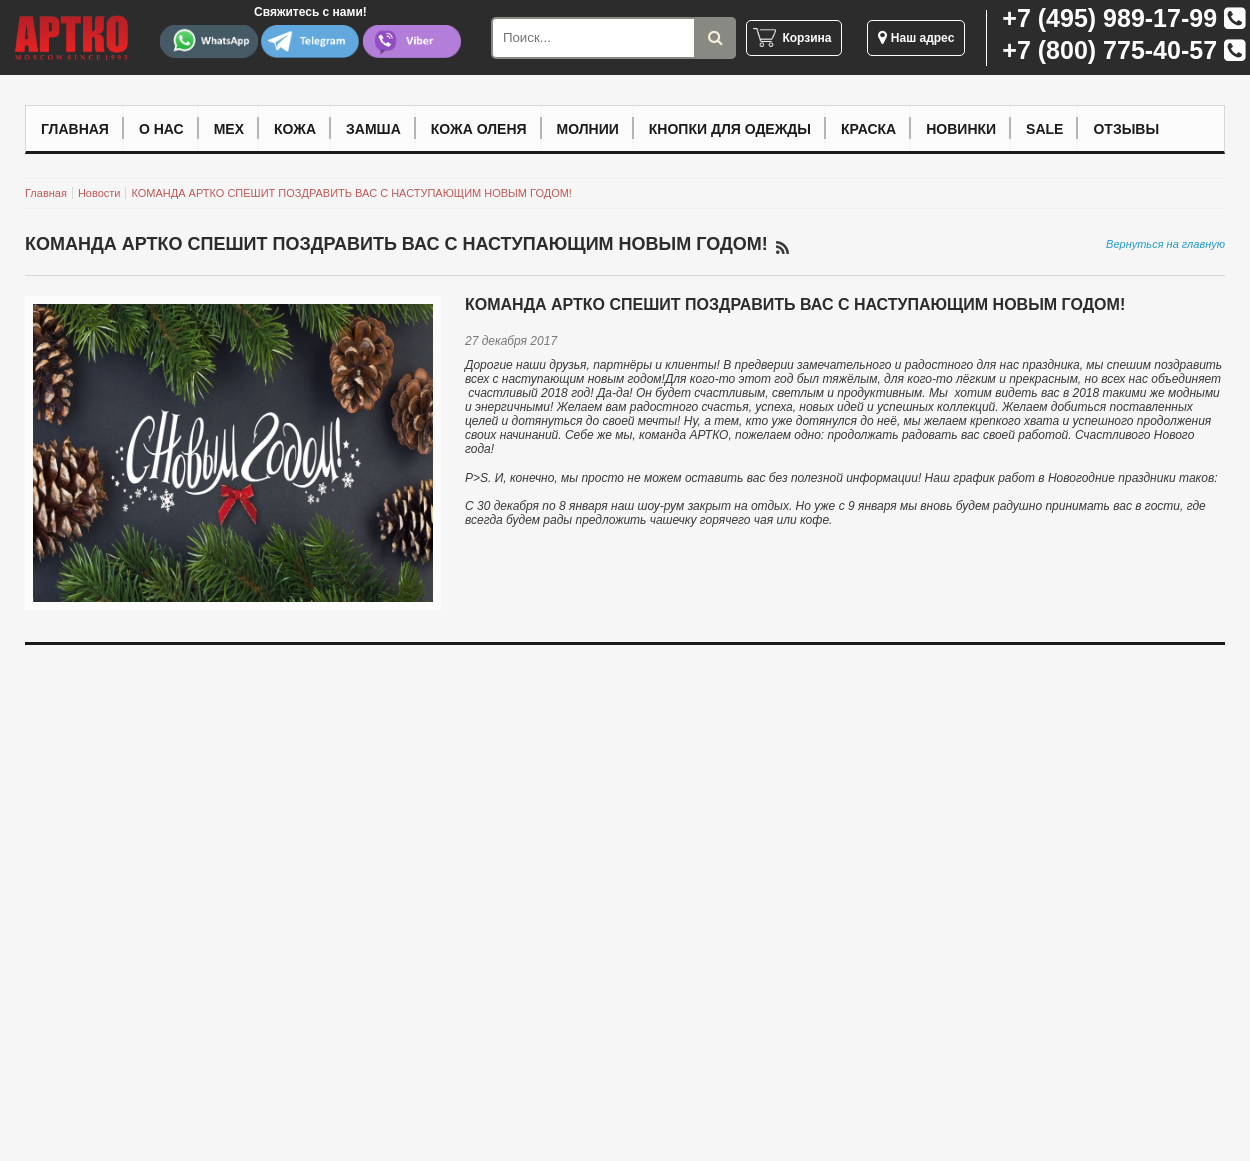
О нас (161, 129)
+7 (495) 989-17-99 (1109, 18)
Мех (229, 129)
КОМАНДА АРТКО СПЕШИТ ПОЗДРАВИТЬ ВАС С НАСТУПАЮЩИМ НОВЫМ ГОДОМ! (351, 193)
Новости (99, 193)
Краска (868, 129)
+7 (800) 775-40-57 (1109, 50)
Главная (75, 129)
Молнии (588, 129)
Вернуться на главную (1165, 244)
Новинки (961, 129)
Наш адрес (916, 38)
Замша (373, 129)
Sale (1044, 129)
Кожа (295, 129)
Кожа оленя (479, 129)
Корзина (806, 38)
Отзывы (1126, 129)
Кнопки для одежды (730, 129)
